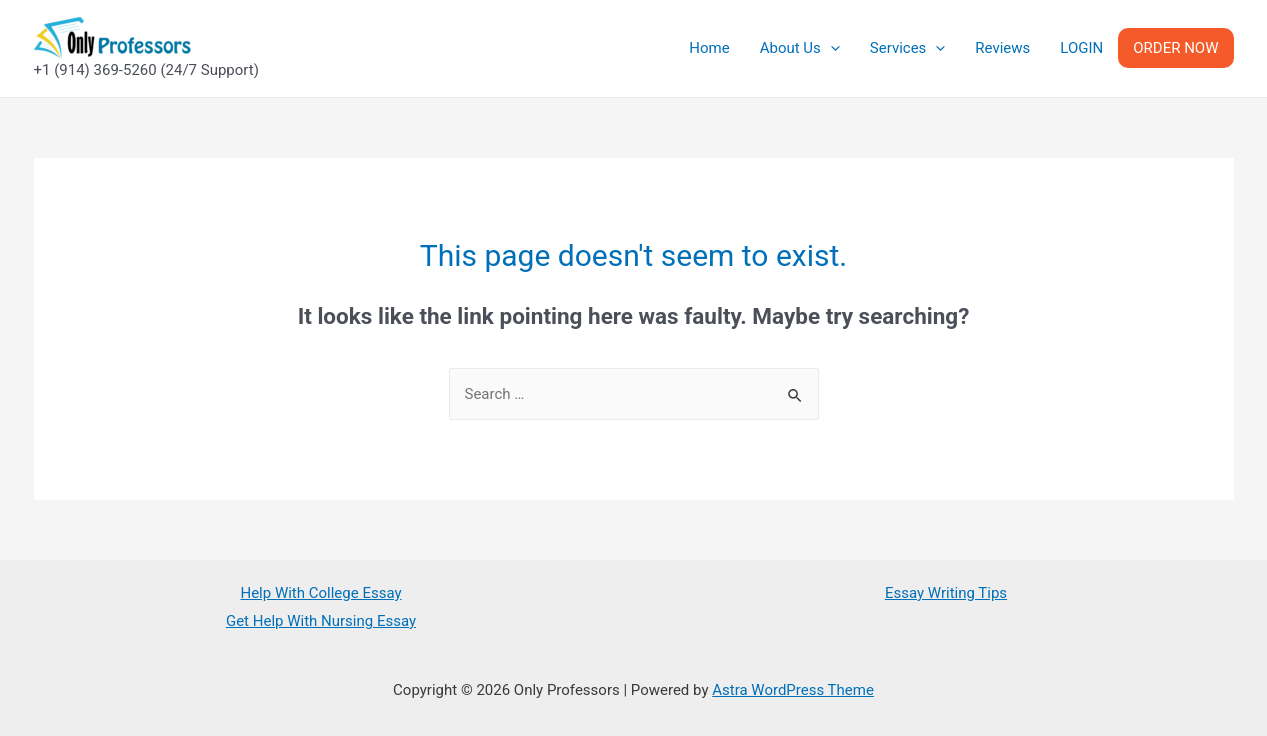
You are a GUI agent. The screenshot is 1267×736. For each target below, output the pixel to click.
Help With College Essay (320, 593)
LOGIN (1081, 48)
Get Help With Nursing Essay (321, 621)
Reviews (1002, 48)
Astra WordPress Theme (793, 690)
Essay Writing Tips (946, 593)
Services (908, 48)
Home (709, 48)
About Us (800, 48)
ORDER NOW (1175, 48)
